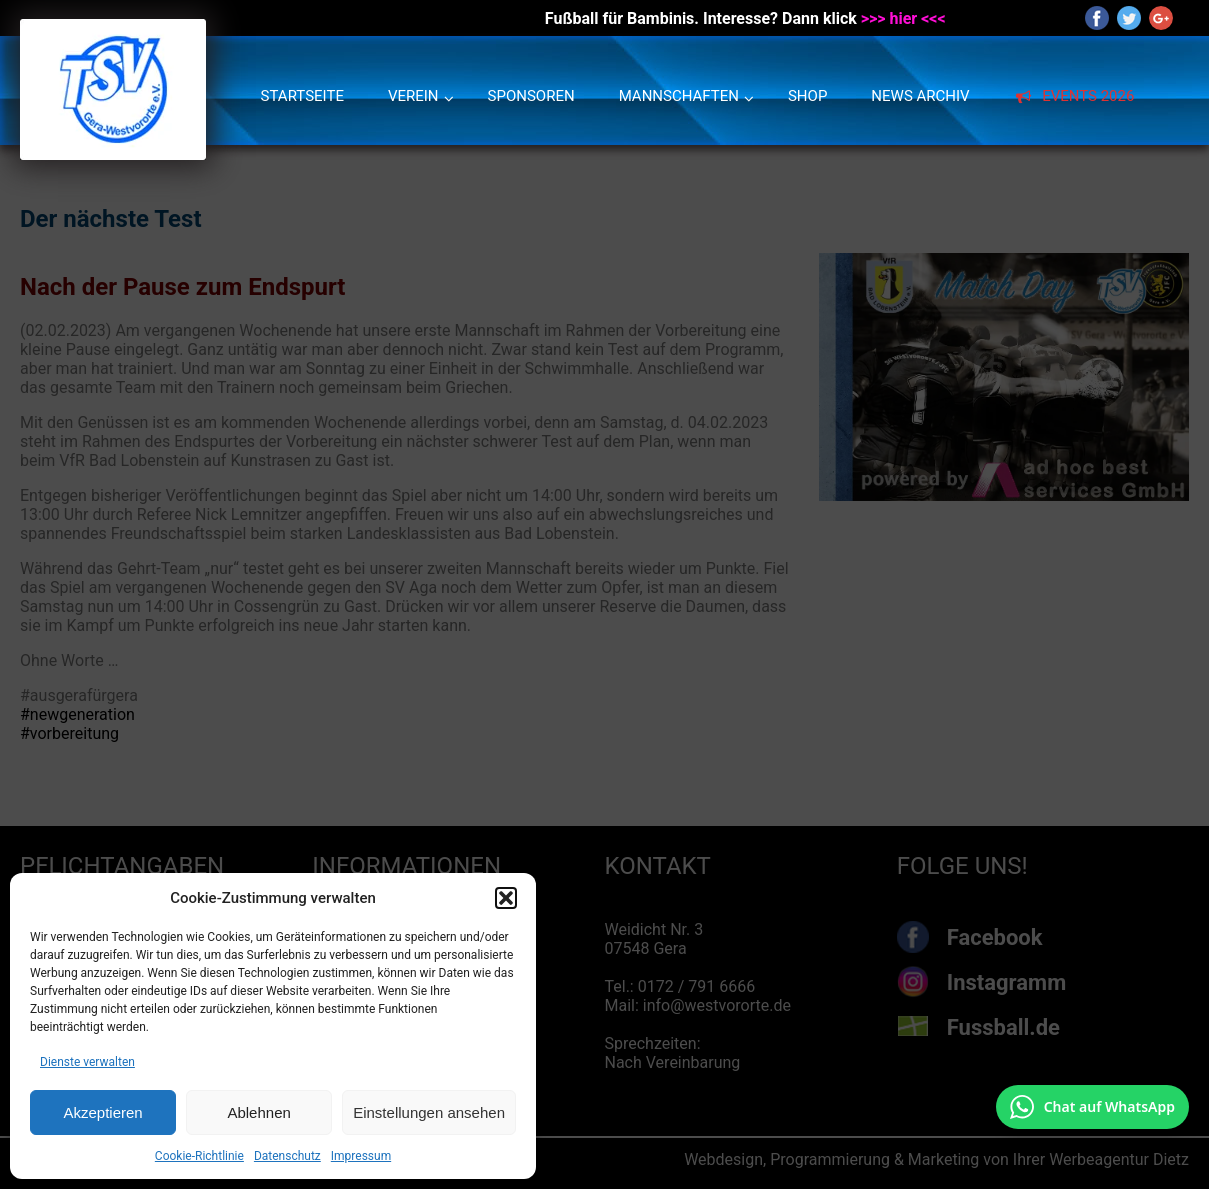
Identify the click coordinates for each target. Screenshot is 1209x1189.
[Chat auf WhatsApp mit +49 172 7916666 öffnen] (1092, 1107)
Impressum (361, 1156)
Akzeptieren (102, 1112)
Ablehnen (258, 1112)
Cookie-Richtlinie (199, 1156)
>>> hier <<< (903, 18)
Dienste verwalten (87, 1062)
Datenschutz (287, 1156)
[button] (506, 898)
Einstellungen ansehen (429, 1112)
